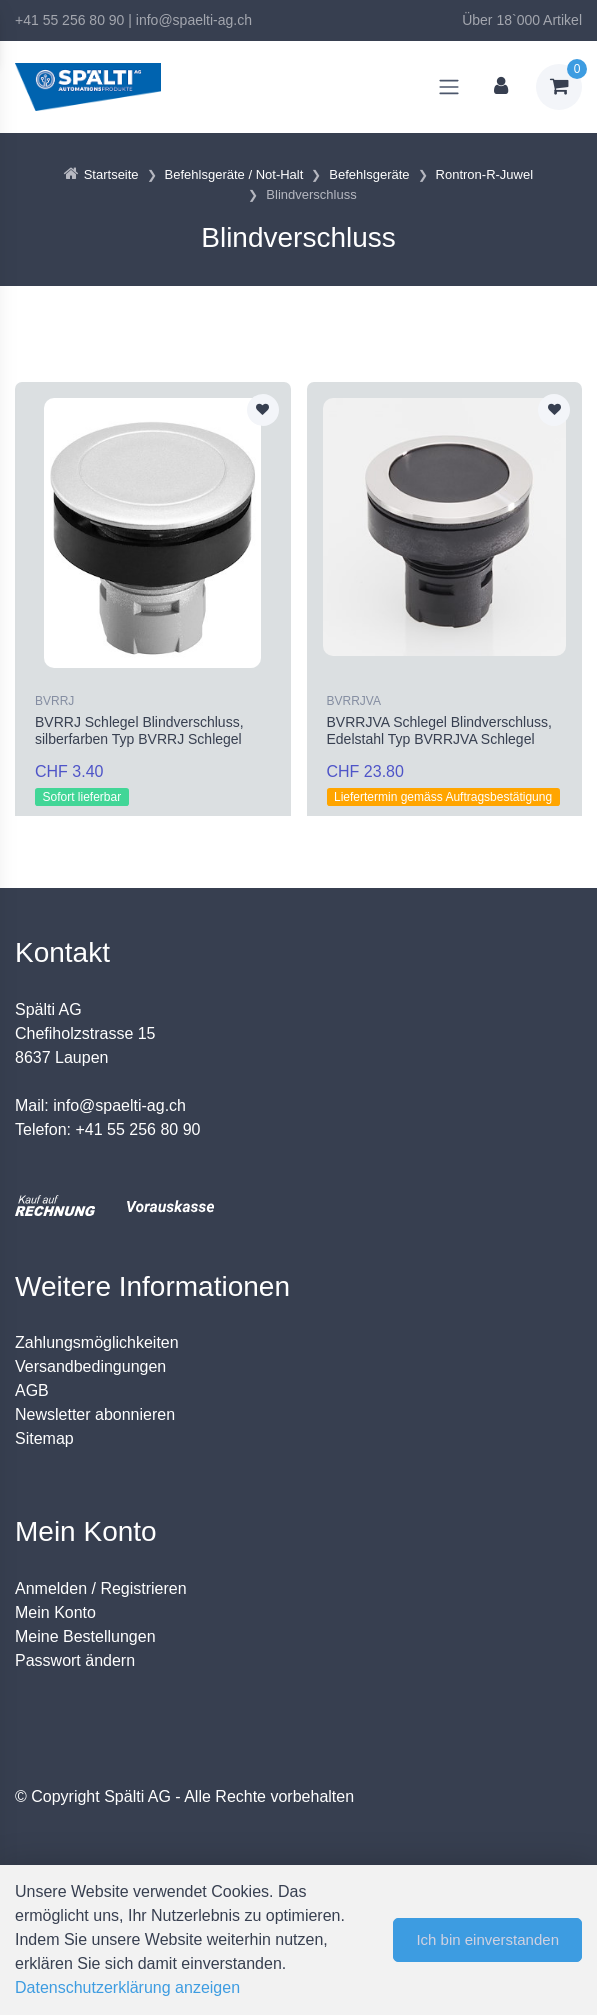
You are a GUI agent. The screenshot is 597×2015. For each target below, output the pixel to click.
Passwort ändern (75, 1660)
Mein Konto (55, 1612)
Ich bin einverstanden (487, 1939)
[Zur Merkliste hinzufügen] (263, 410)
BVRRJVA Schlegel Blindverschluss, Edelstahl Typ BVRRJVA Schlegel (439, 730)
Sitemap (44, 1438)
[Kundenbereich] (501, 87)
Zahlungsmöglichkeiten (97, 1342)
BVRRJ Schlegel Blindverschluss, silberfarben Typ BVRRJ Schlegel (139, 730)
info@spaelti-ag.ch (194, 20)
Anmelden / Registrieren (101, 1588)
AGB (32, 1390)
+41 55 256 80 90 (69, 20)
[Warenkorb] (559, 87)
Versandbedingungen (90, 1366)
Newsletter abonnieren (95, 1414)
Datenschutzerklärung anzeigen (127, 1987)
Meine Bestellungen (85, 1636)
